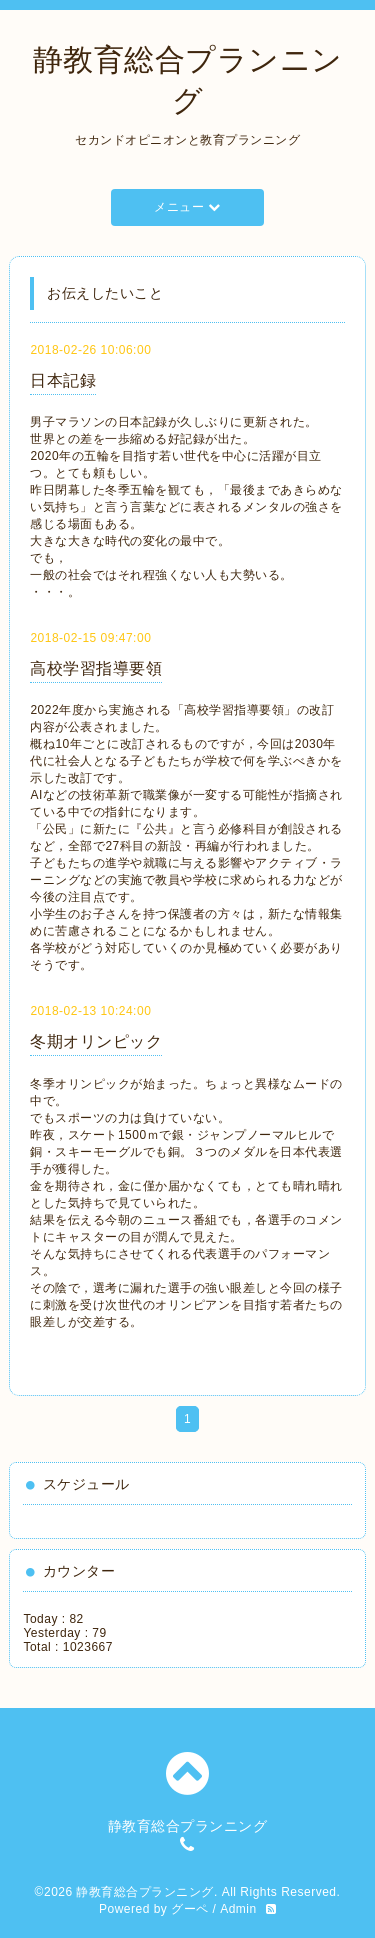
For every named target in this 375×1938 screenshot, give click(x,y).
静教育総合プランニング (145, 1892)
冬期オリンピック (96, 1041)
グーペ (190, 1909)
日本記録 (63, 380)
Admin (238, 1909)
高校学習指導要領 (96, 668)
